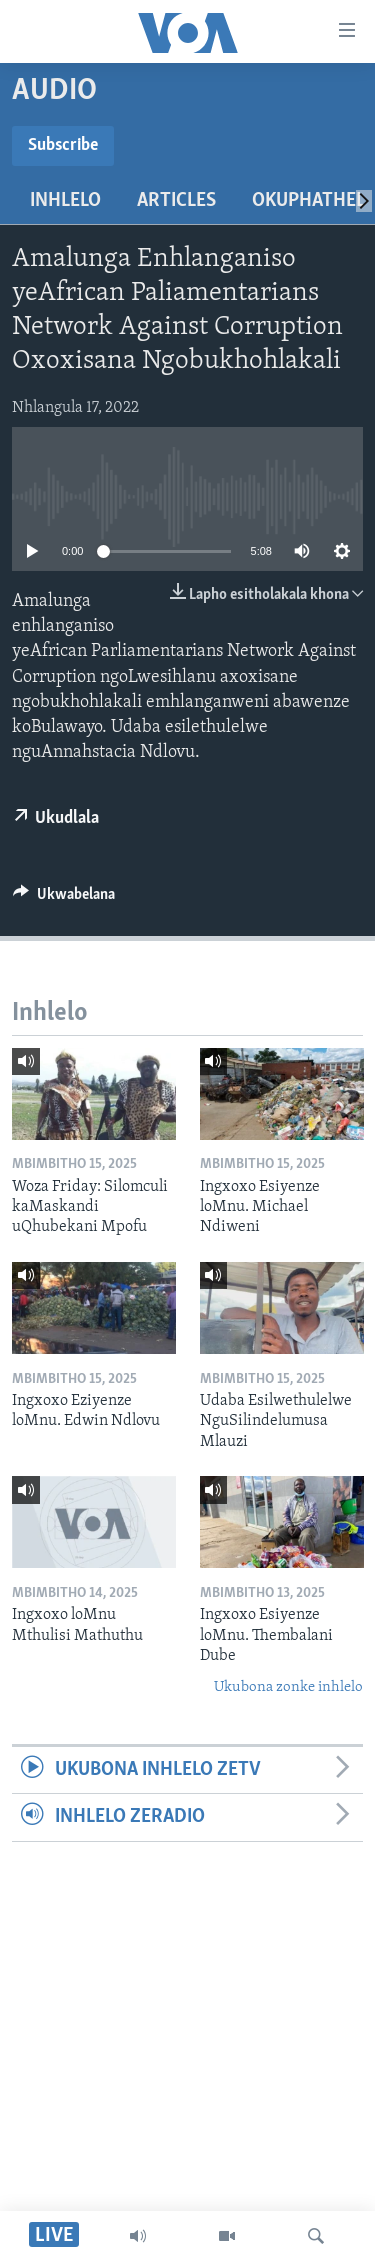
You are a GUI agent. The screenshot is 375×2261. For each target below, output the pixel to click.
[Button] (64, 899)
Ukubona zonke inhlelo (288, 1687)
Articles (176, 201)
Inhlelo (65, 201)
